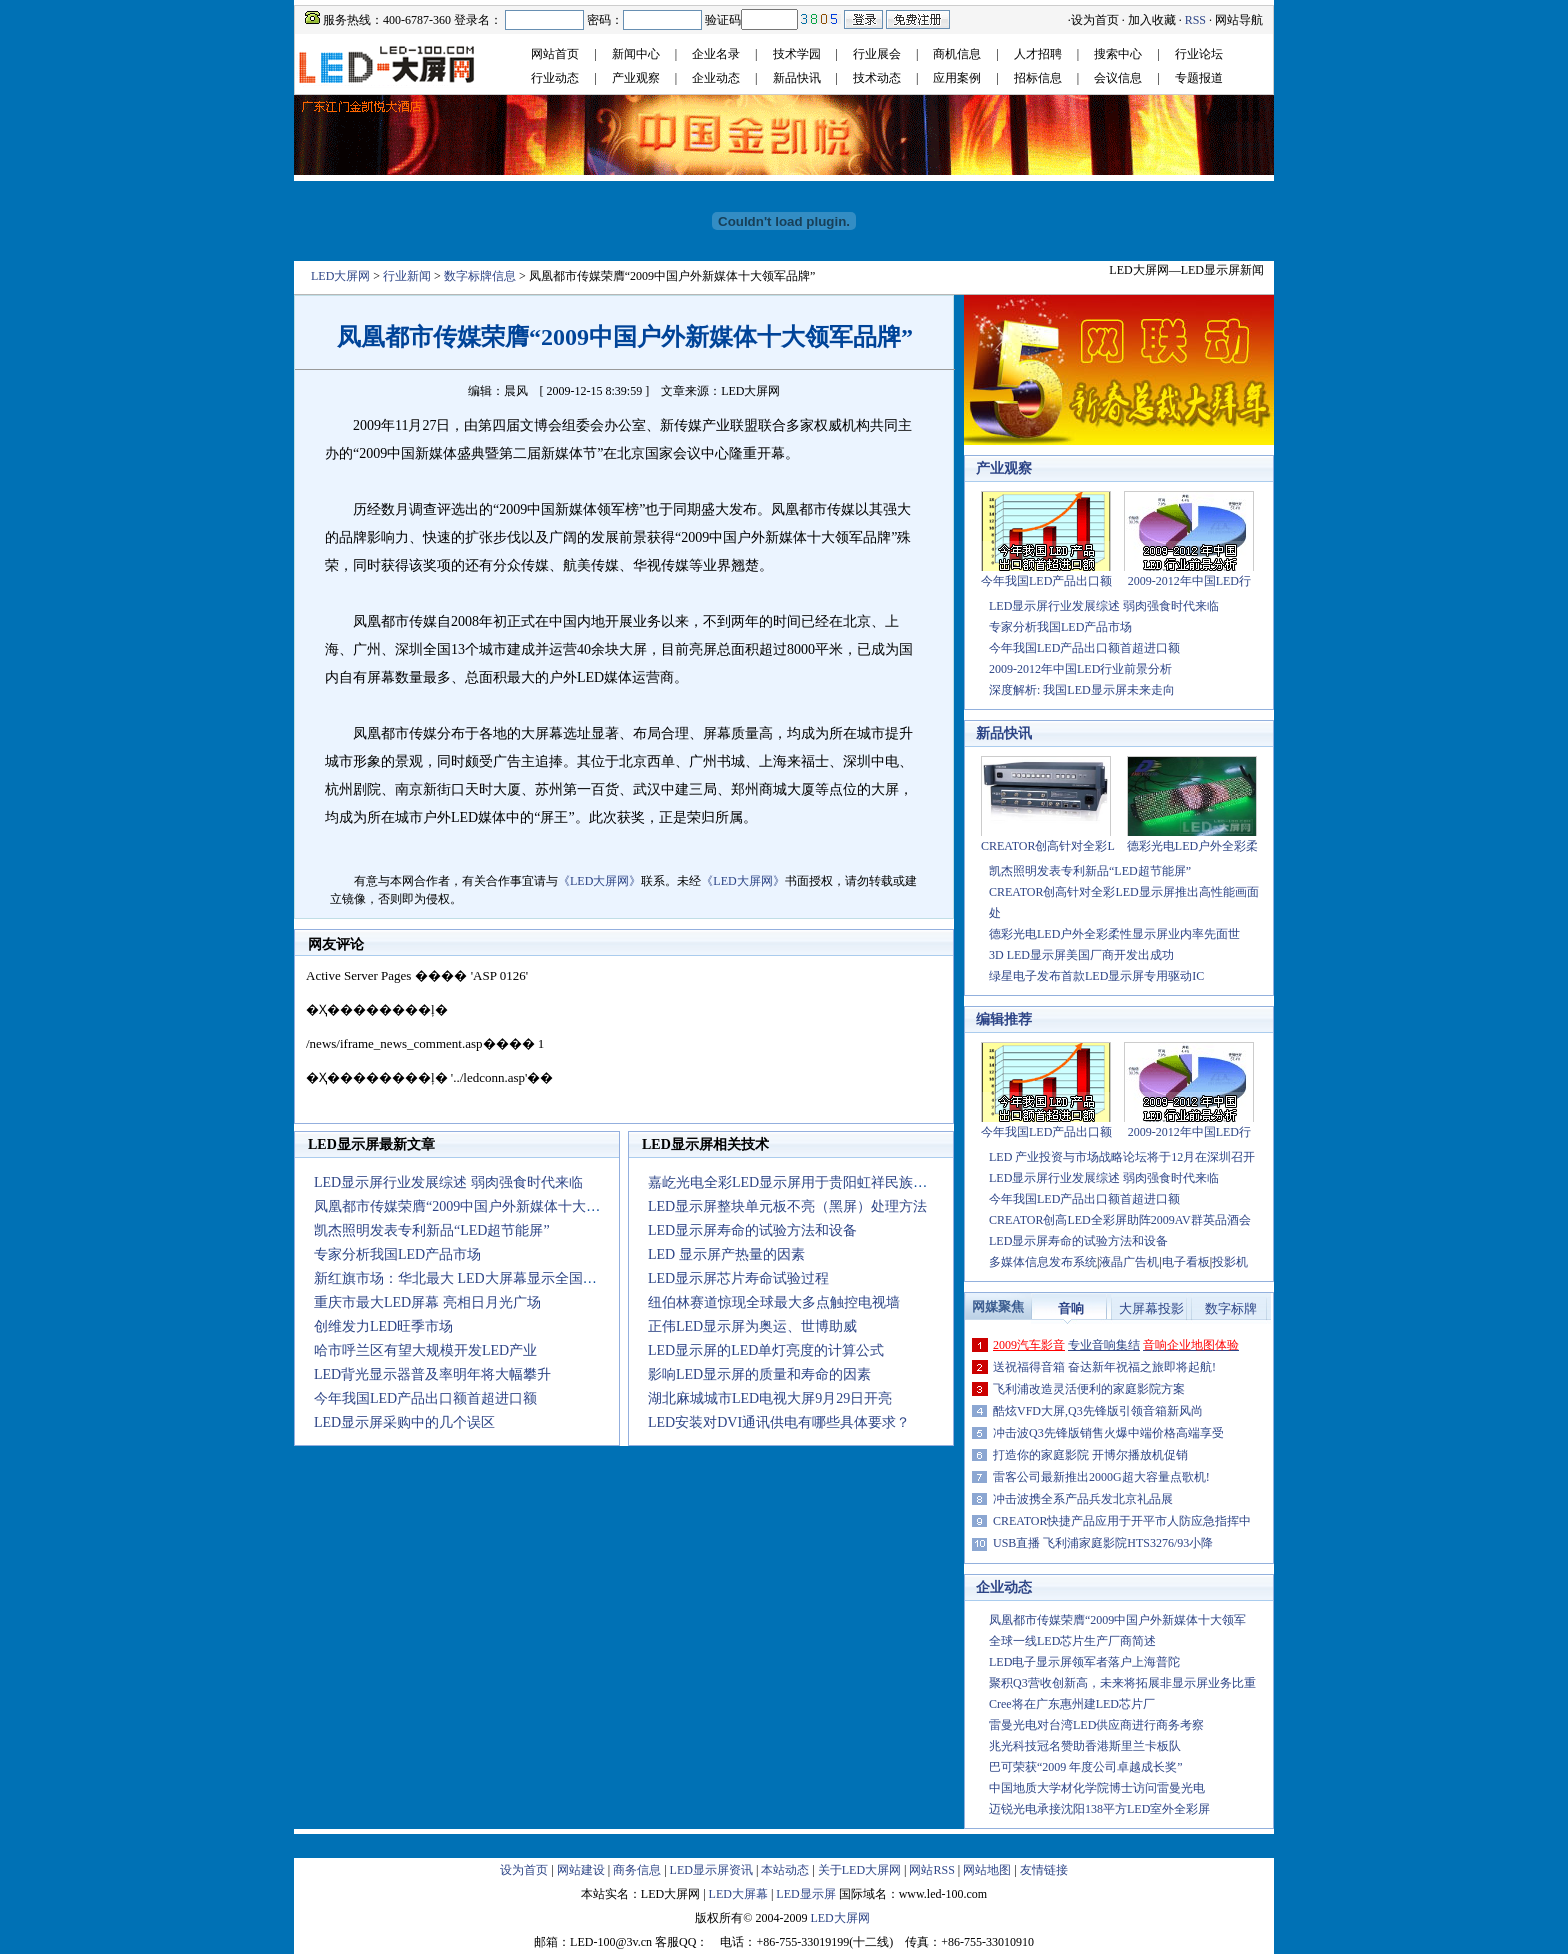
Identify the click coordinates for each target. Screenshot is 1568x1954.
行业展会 (877, 54)
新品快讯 (797, 78)
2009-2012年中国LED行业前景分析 (1080, 669)
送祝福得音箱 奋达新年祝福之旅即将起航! (1104, 1367)
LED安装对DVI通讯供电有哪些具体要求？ (779, 1422)
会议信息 (1118, 78)
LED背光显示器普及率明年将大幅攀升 (432, 1374)
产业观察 (636, 78)
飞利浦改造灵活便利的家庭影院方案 (1089, 1389)
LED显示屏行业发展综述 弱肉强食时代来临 (448, 1182)
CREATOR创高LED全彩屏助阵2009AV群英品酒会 (1120, 1220)
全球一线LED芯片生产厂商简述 (1072, 1641)
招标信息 (1038, 78)
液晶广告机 (1129, 1262)
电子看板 (1186, 1262)
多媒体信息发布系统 (1043, 1262)
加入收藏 (1152, 20)
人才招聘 (1038, 54)
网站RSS (931, 1870)
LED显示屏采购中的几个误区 (404, 1422)
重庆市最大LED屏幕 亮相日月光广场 (427, 1302)
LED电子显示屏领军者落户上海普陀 (1084, 1662)
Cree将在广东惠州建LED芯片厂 (1072, 1704)
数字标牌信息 (480, 276)
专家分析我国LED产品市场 (397, 1254)
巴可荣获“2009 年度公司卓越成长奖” (1086, 1767)
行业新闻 (407, 276)
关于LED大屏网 (859, 1870)
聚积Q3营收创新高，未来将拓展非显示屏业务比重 (1122, 1683)
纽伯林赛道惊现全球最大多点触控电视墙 (774, 1302)
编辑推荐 (1004, 1019)
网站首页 (555, 54)
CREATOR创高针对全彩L (1048, 846)
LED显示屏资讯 (711, 1870)
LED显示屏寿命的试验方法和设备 (752, 1230)
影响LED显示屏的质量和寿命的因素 (759, 1374)
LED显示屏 (805, 1894)
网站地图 (987, 1870)
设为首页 (1095, 20)
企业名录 (716, 54)
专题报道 (1199, 78)
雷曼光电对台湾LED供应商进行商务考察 (1096, 1725)
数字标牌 (1231, 1308)
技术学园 (797, 54)
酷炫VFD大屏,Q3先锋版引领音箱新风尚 (1098, 1411)
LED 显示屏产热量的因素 (726, 1254)
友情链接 (1044, 1870)
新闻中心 (636, 54)
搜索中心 (1118, 54)
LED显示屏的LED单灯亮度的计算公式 (766, 1350)
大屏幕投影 (1151, 1308)
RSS (1195, 20)
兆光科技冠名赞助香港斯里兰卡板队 (1085, 1746)
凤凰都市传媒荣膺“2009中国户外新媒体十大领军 (1117, 1620)
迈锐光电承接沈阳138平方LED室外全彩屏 (1099, 1809)
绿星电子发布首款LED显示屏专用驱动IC (1096, 976)
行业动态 (555, 78)
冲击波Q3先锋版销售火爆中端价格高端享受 (1108, 1433)
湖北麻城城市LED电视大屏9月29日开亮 (770, 1398)
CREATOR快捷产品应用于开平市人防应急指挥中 (1122, 1521)
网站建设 (581, 1870)
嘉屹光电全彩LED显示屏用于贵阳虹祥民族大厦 (794, 1182)
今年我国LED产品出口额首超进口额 (425, 1398)
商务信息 (637, 1870)
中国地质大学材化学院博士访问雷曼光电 (1097, 1788)
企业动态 (716, 78)
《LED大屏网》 (599, 881)
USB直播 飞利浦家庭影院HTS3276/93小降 (1103, 1543)
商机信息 (957, 54)
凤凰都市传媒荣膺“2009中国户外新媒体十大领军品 (471, 1206)
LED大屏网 (340, 276)
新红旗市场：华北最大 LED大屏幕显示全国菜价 (462, 1278)
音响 (1071, 1308)
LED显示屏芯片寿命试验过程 (738, 1278)
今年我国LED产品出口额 (1046, 581)
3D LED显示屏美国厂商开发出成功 (1081, 955)
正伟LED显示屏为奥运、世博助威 (752, 1326)
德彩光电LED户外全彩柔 (1192, 846)
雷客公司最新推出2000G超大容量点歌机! (1101, 1477)
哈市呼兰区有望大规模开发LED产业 (425, 1350)
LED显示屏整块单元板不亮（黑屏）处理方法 (787, 1206)
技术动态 (877, 78)
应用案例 (957, 78)
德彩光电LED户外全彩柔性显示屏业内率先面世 (1114, 934)
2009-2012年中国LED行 (1189, 581)
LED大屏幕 (738, 1894)
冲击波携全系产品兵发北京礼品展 (1083, 1499)
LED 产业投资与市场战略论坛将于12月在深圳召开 (1122, 1157)
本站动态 (785, 1870)
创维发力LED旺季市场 (383, 1326)
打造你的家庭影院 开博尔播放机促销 (1090, 1455)
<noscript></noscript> (624, 1041)
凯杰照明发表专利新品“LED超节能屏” (432, 1230)
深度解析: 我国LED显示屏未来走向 (1082, 690)
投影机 (1230, 1262)
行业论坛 (1199, 54)
